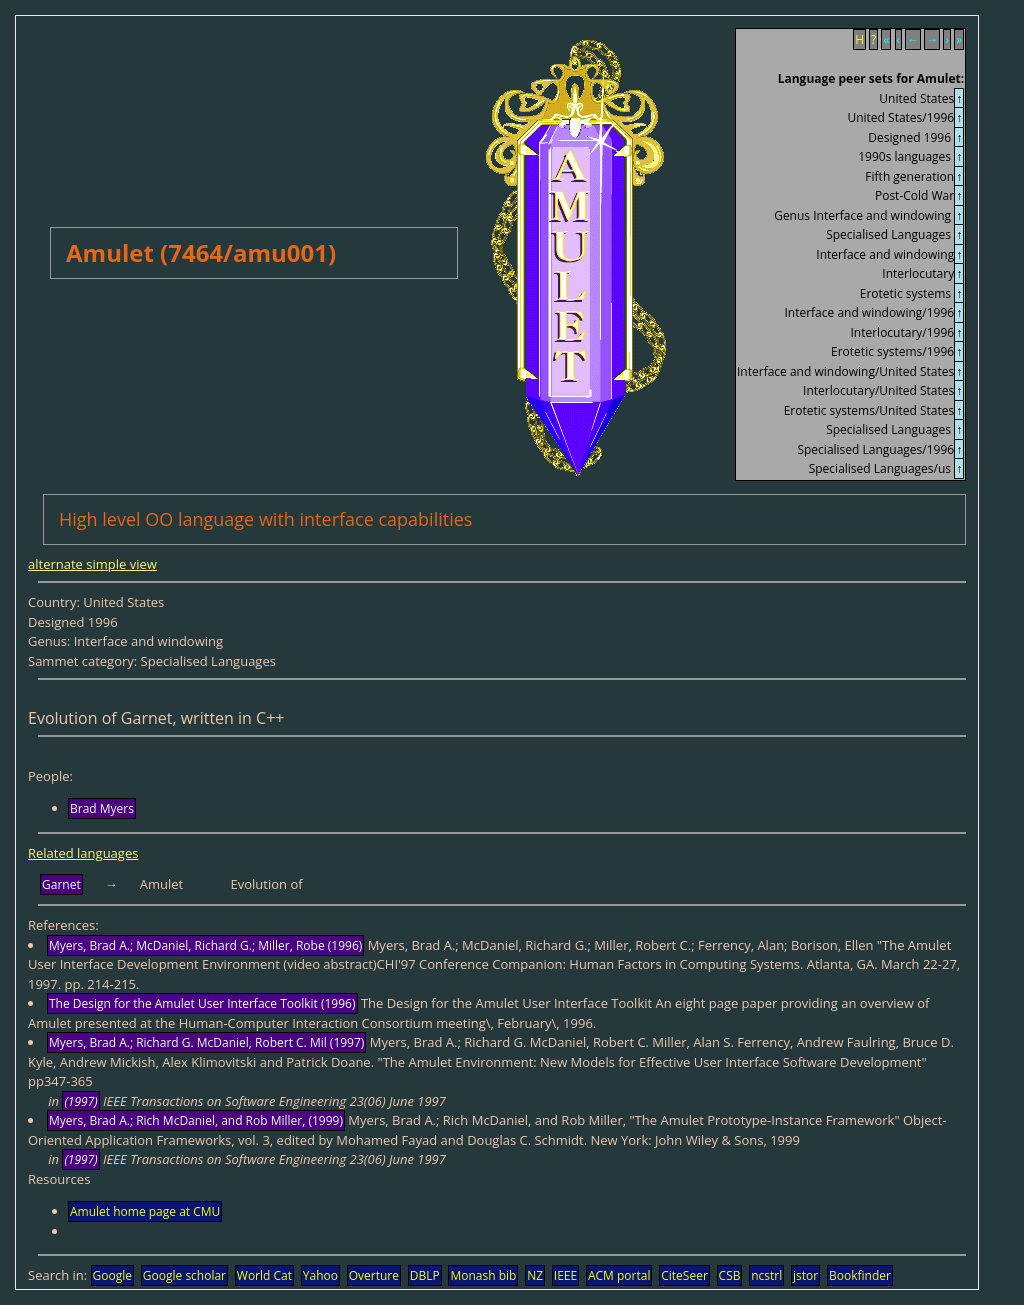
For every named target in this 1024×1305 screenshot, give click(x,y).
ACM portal (619, 1275)
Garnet (61, 884)
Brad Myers (102, 808)
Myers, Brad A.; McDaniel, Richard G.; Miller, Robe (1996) (205, 945)
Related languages (83, 853)
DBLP (425, 1275)
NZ (535, 1275)
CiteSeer (684, 1275)
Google (112, 1275)
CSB (730, 1275)
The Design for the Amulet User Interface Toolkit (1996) (202, 1003)
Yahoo (320, 1275)
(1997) (80, 1101)
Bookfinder (860, 1275)
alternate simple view (92, 564)
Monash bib (483, 1275)
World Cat (264, 1275)
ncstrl (766, 1275)
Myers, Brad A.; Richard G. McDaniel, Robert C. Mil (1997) (206, 1042)
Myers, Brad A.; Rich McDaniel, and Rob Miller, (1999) (196, 1120)
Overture (374, 1275)
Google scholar (184, 1275)
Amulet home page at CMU (145, 1211)
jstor (805, 1275)
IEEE (565, 1275)
